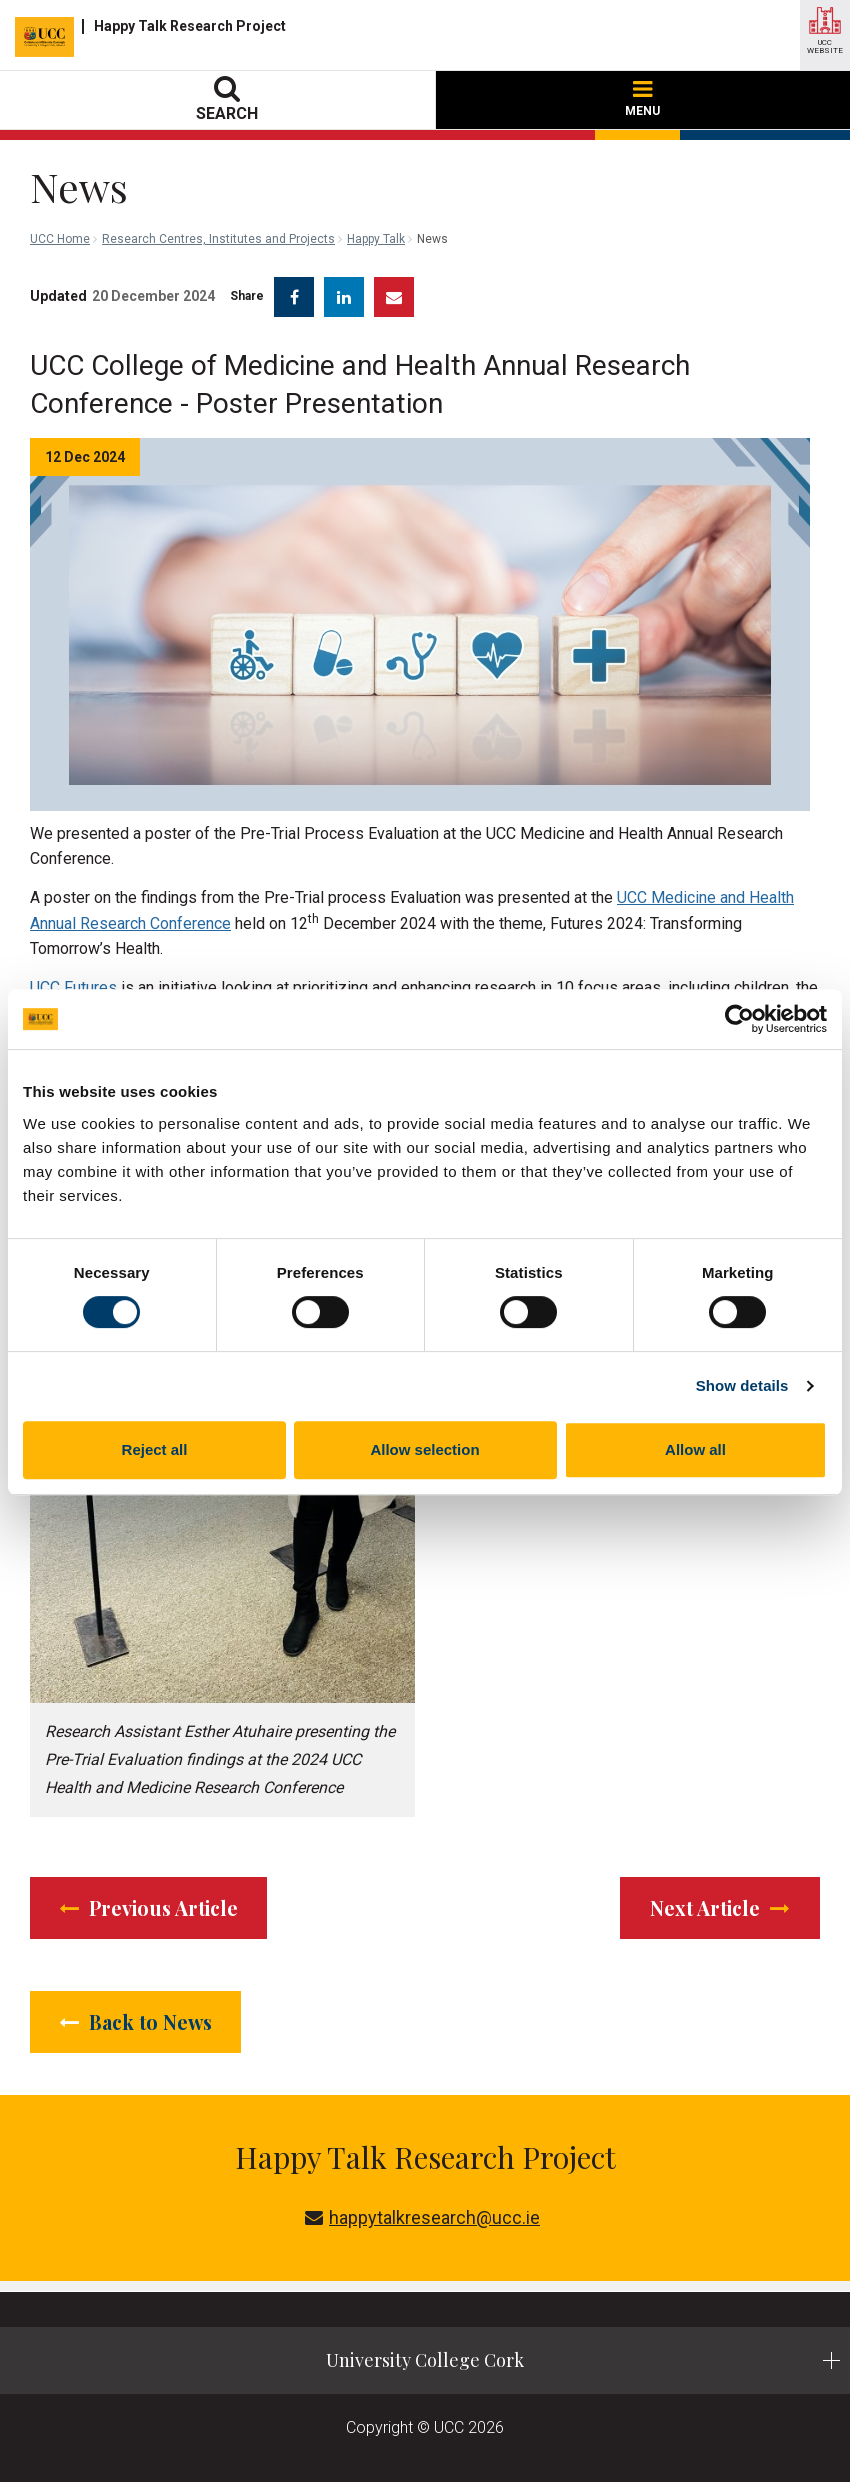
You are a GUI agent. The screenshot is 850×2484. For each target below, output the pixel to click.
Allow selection (424, 1449)
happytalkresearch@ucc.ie (422, 2219)
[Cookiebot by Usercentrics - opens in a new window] (739, 1019)
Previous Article (152, 1907)
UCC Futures (73, 987)
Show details (742, 1385)
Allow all (695, 1449)
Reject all (155, 1449)
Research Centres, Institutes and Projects (218, 239)
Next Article (718, 1907)
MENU (642, 99)
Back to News (138, 2022)
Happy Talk (376, 239)
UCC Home (60, 239)
